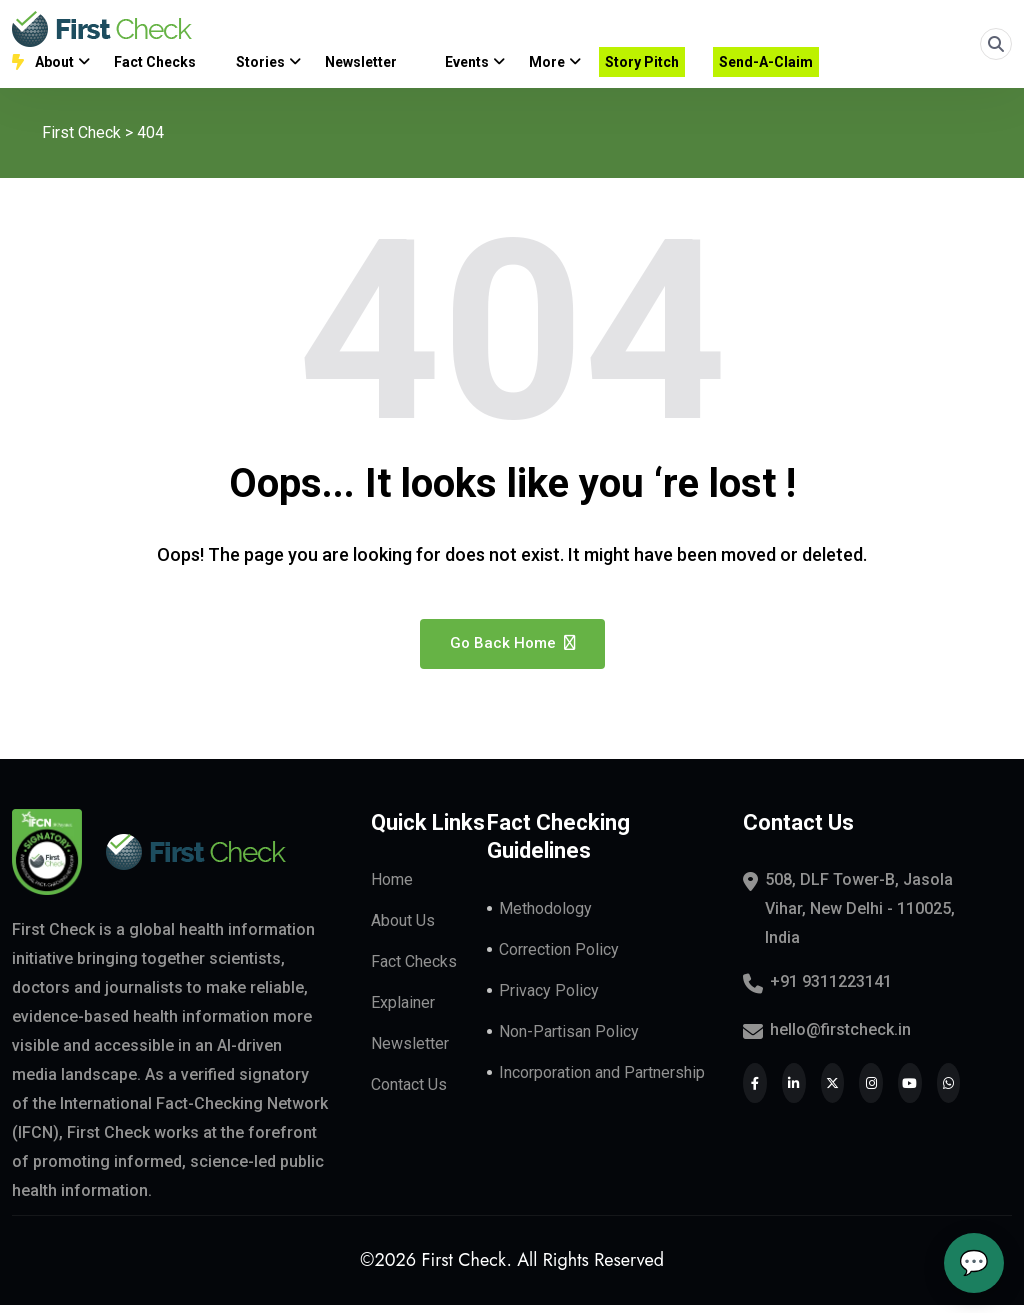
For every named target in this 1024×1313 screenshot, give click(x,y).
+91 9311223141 (831, 989)
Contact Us (409, 1092)
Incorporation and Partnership (602, 1080)
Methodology (545, 916)
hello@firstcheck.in (840, 1037)
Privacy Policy (549, 998)
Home (392, 887)
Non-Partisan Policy (569, 1039)
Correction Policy (559, 957)
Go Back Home (512, 651)
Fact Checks (414, 969)
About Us (403, 928)
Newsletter (410, 1051)
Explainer (403, 1010)
